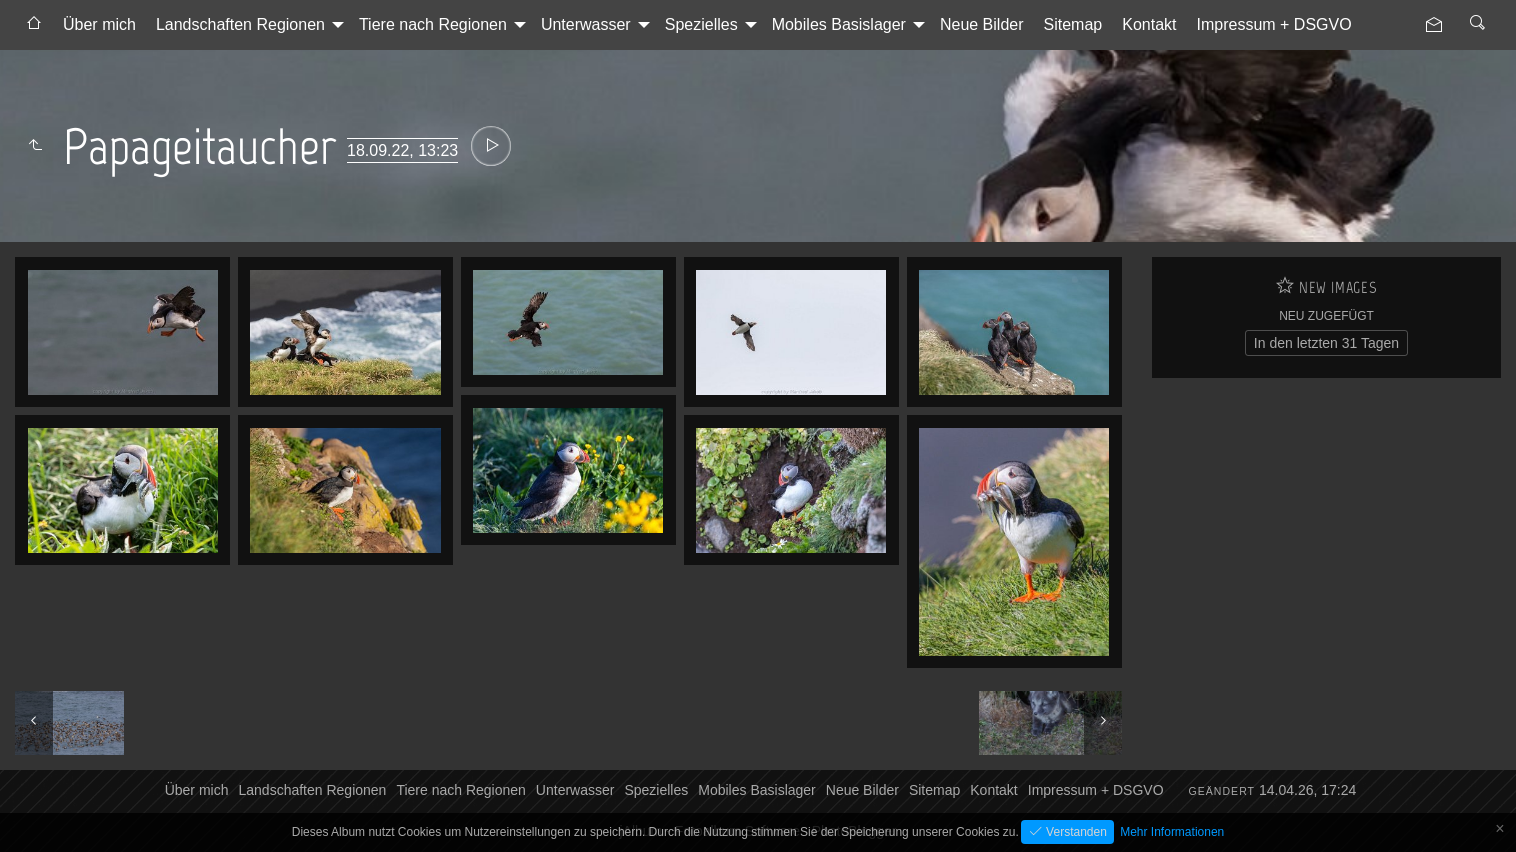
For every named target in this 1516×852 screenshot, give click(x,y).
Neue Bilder (982, 24)
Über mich (99, 24)
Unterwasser (586, 24)
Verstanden (1075, 832)
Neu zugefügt (1326, 316)
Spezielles (701, 24)
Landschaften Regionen (240, 24)
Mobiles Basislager (839, 24)
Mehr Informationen (1172, 832)
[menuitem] (34, 25)
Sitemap (1073, 24)
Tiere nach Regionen (433, 24)
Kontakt (1149, 24)
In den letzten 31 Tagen (1326, 343)
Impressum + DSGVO (1274, 24)
